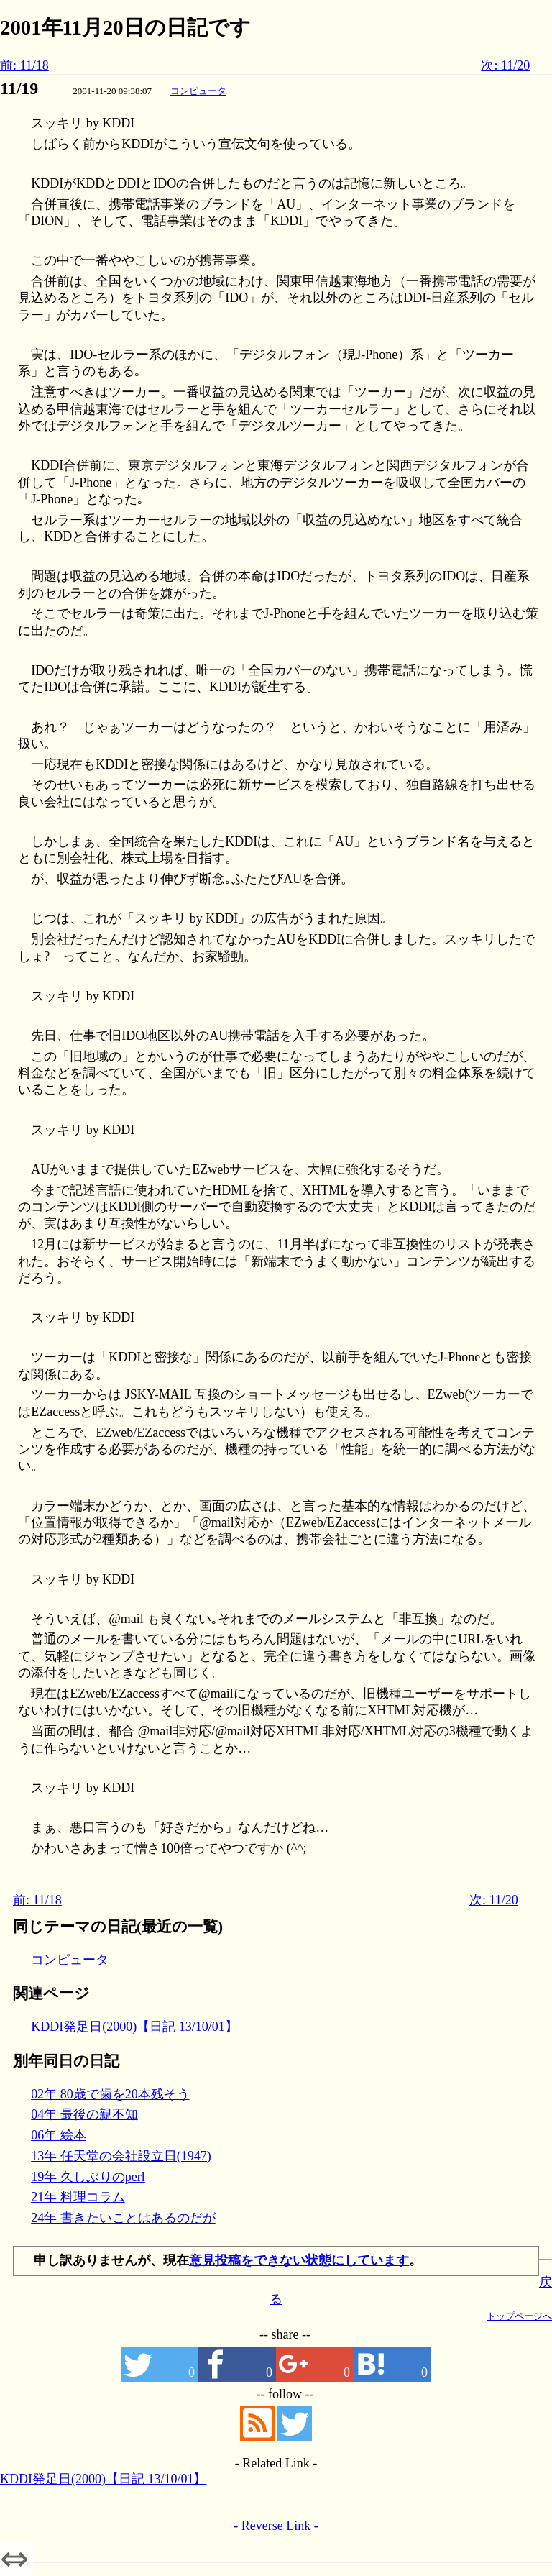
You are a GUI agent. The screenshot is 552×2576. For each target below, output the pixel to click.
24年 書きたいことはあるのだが (123, 2218)
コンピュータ (198, 91)
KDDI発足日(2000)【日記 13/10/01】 (134, 2026)
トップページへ (519, 2316)
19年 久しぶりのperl (87, 2177)
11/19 (19, 88)
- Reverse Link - (276, 2525)
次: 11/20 (505, 65)
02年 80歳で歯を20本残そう (110, 2094)
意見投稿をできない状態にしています (299, 2260)
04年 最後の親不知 (84, 2114)
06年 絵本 (58, 2135)
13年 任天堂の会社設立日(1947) (121, 2156)
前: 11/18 (24, 65)
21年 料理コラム (78, 2197)
